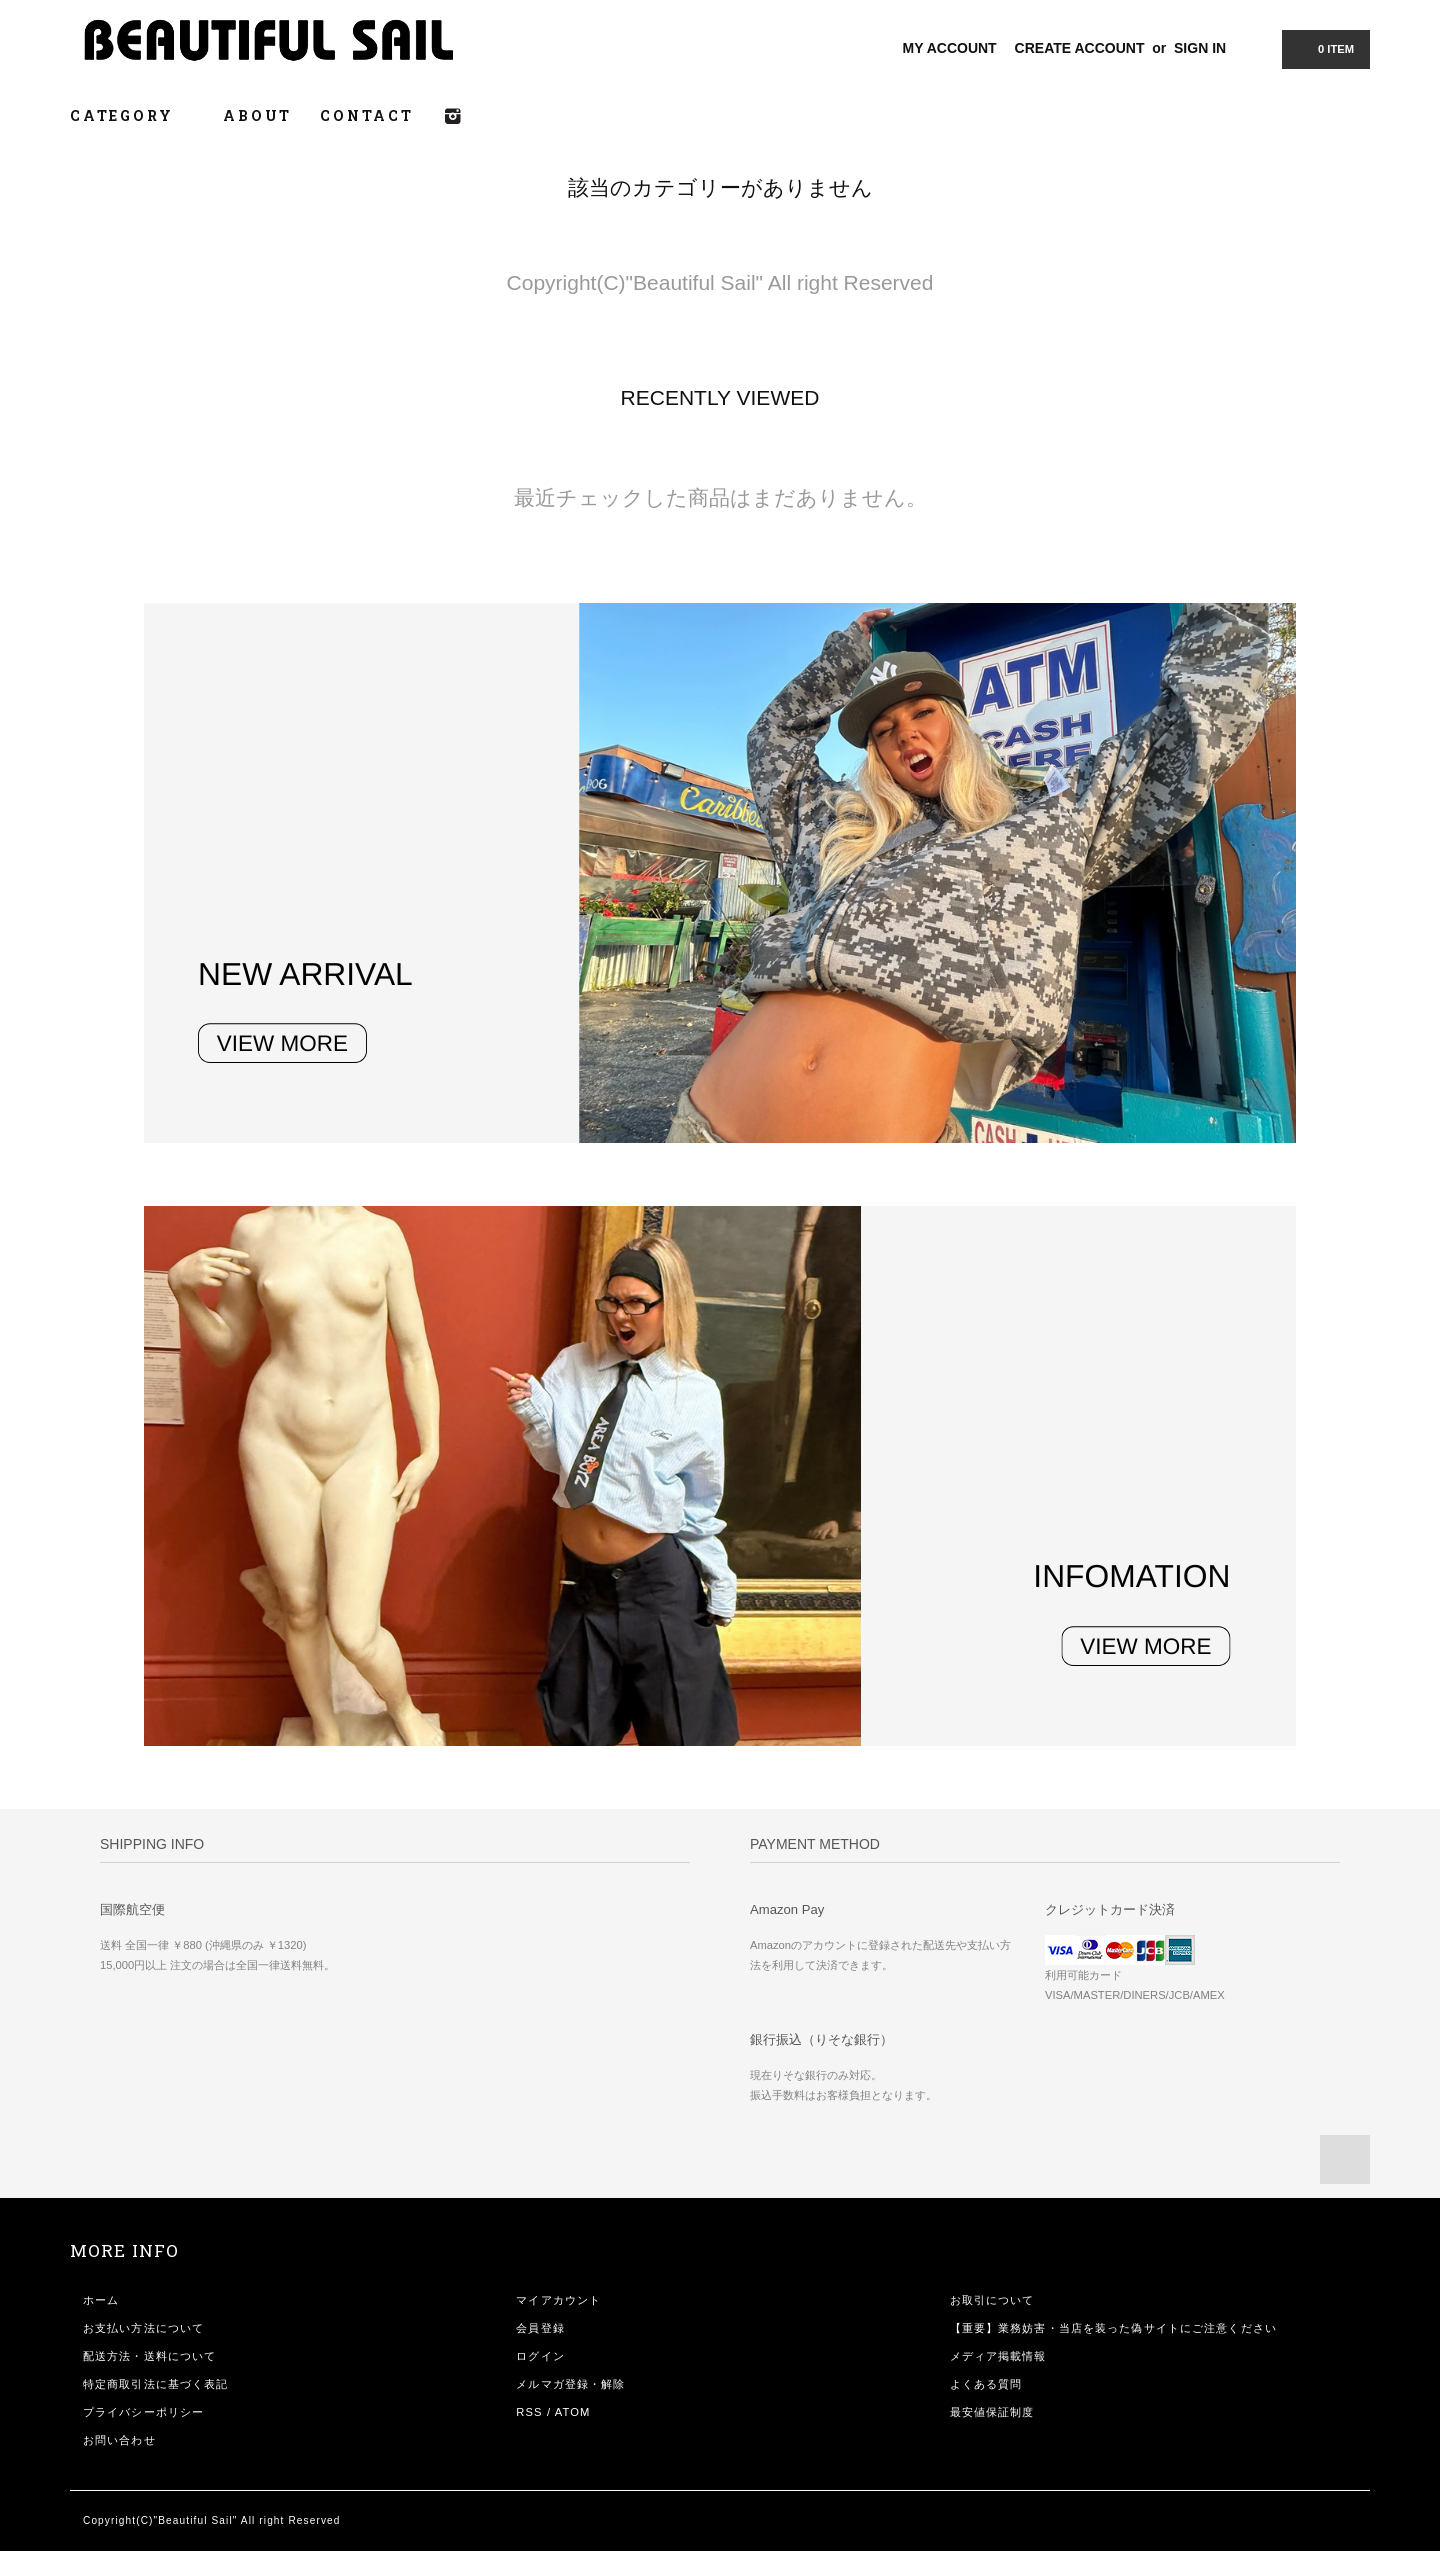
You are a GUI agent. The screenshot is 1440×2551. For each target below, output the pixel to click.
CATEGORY (132, 115)
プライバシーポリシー (143, 2412)
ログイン (540, 2356)
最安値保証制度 (992, 2412)
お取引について (992, 2300)
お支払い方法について (143, 2328)
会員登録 (540, 2328)
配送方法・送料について (149, 2356)
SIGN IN (1200, 48)
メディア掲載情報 (998, 2356)
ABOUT (257, 115)
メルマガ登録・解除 (570, 2384)
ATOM (573, 2412)
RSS (529, 2412)
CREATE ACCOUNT (1080, 48)
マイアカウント (558, 2300)
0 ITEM (1324, 48)
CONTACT (367, 115)
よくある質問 (986, 2384)
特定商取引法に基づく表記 (155, 2384)
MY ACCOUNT (950, 48)
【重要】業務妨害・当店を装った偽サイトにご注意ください (1113, 2328)
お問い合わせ (119, 2440)
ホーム (101, 2300)
